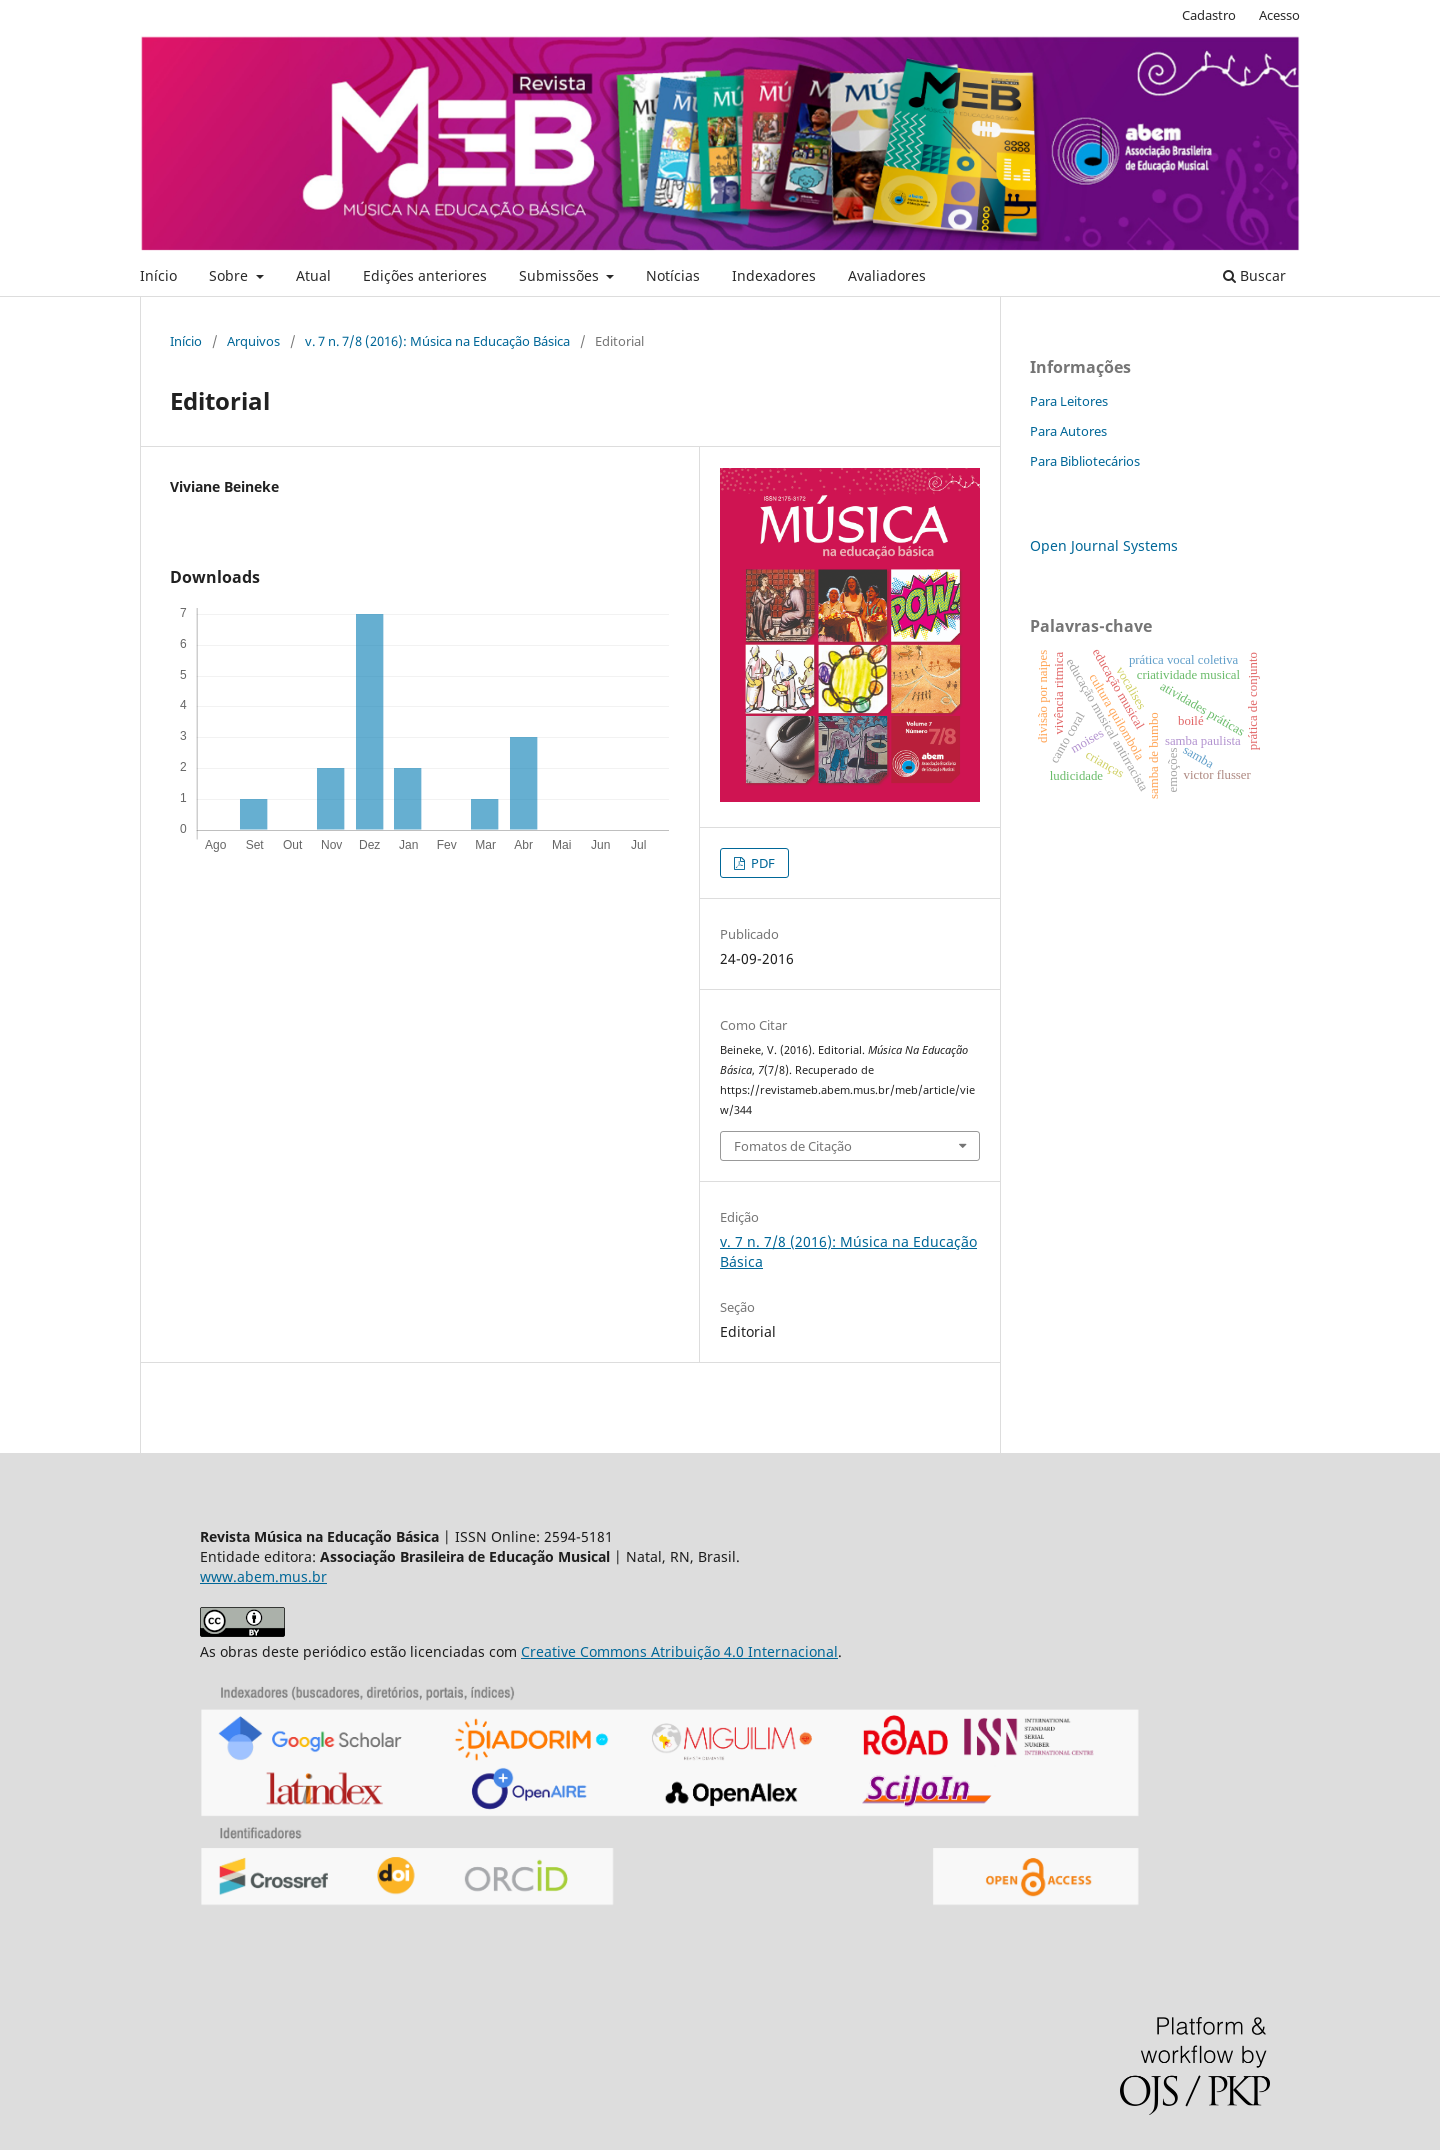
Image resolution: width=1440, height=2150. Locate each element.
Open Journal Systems (1104, 545)
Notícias (673, 275)
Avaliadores (887, 275)
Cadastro (1209, 15)
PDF (761, 863)
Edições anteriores (425, 275)
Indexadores (774, 275)
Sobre (230, 275)
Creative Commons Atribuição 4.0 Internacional (679, 1651)
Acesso (1279, 15)
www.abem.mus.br (263, 1576)
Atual (313, 275)
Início (158, 275)
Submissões (561, 275)
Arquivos (253, 341)
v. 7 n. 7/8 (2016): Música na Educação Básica (437, 341)
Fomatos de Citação (793, 1146)
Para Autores (1068, 431)
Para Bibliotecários (1085, 461)
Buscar (1254, 275)
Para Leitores (1069, 401)
